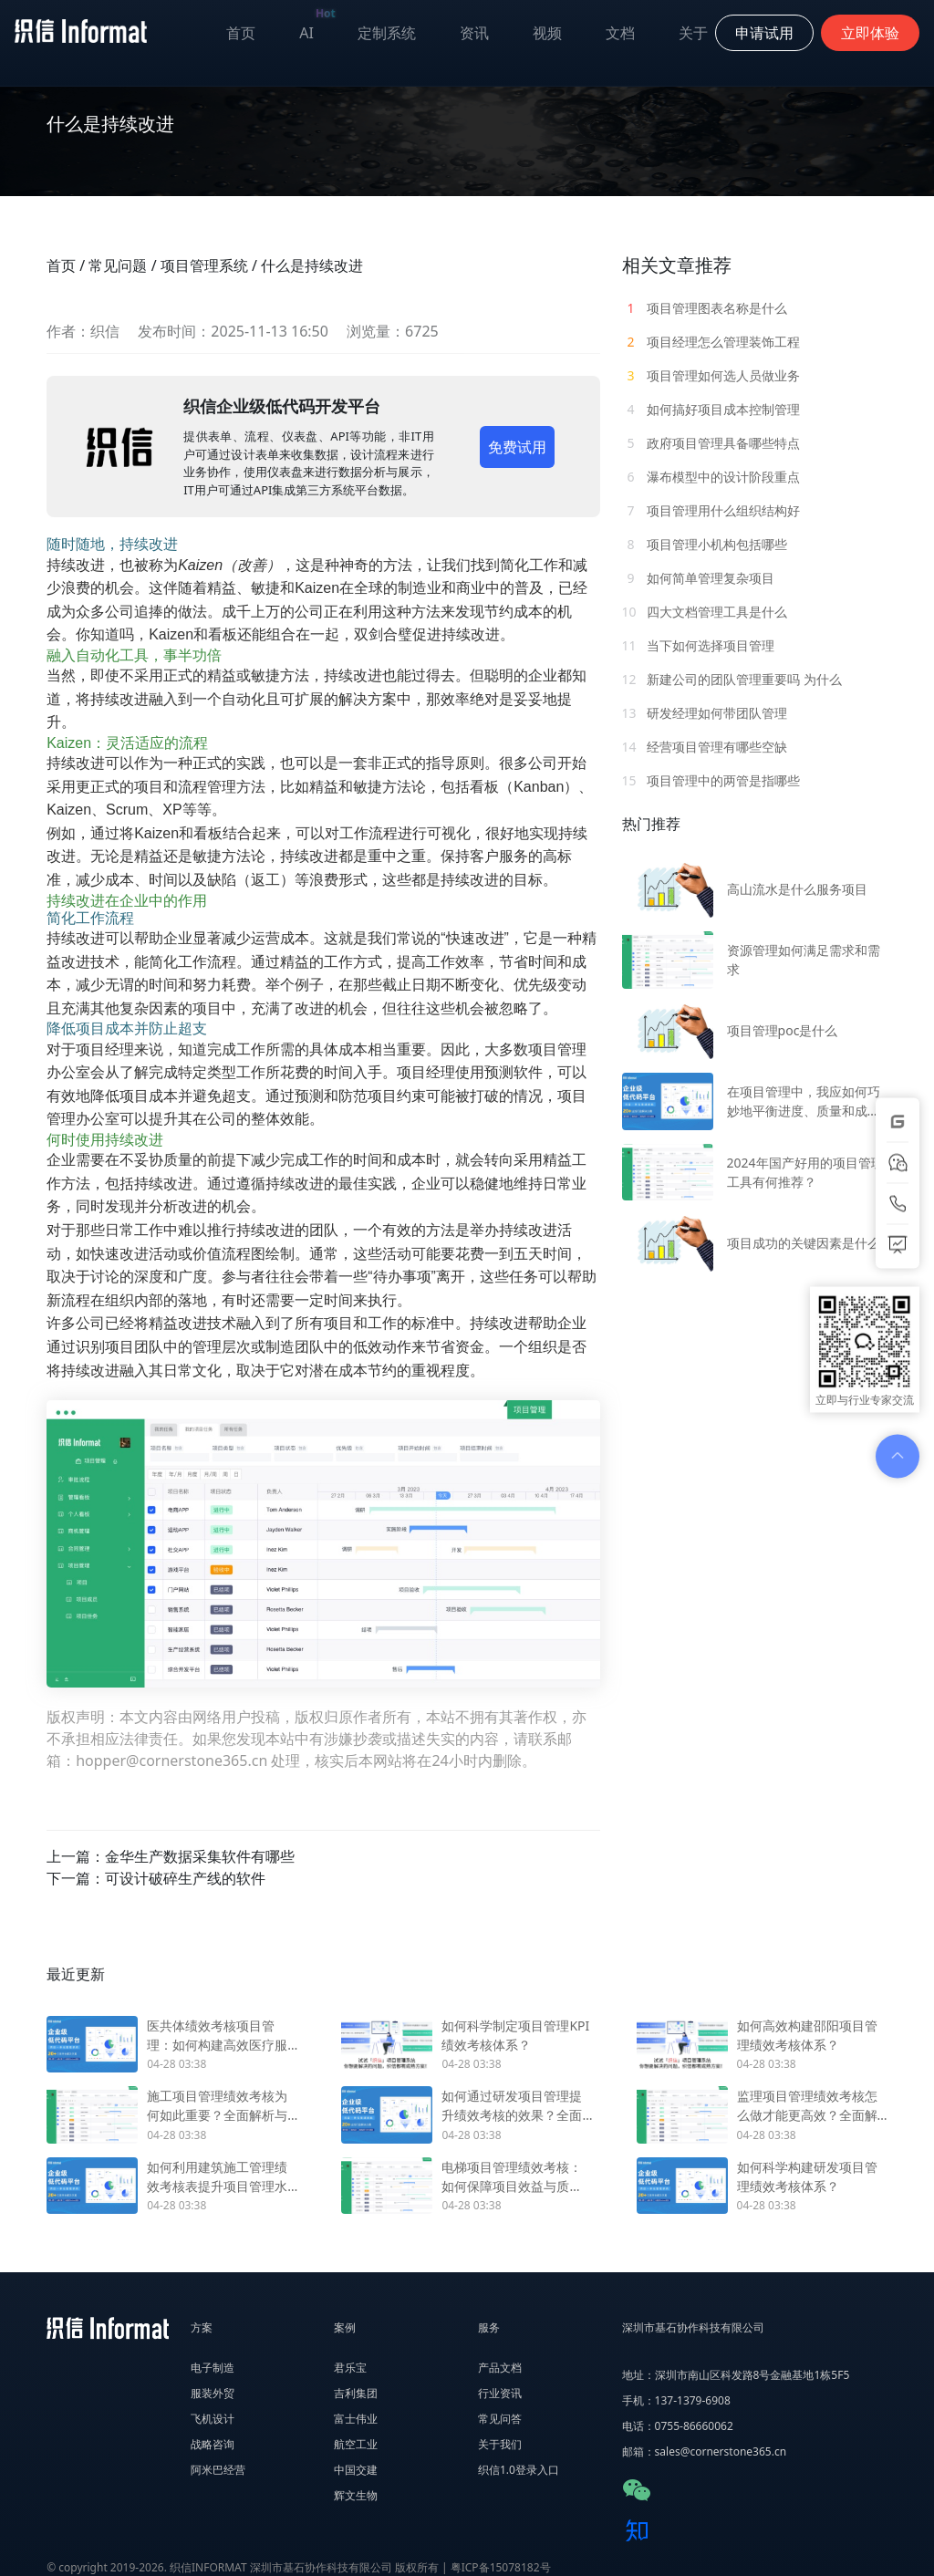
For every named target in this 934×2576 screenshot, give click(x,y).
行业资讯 (500, 2393)
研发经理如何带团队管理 (705, 712)
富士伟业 (356, 2418)
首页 (240, 33)
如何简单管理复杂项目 (698, 577)
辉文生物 (356, 2495)
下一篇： (156, 1878)
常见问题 (117, 265)
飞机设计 (212, 2418)
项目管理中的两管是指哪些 (711, 780)
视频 (547, 33)
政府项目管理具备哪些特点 (711, 442)
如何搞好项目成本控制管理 (711, 409)
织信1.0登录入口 (518, 2469)
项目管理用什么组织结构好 (711, 510)
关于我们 (500, 2444)
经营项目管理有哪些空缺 (705, 746)
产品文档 (500, 2367)
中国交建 (356, 2469)
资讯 (474, 33)
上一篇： (171, 1856)
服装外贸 (212, 2393)
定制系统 (387, 33)
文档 (620, 33)
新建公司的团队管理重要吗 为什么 (732, 679)
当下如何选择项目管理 (698, 645)
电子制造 (212, 2367)
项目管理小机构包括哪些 (705, 544)
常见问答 (500, 2418)
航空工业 (356, 2444)
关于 (693, 33)
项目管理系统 (204, 265)
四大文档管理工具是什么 (705, 611)
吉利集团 (356, 2393)
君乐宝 (350, 2367)
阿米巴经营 (218, 2469)
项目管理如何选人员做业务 (711, 375)
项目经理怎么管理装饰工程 (711, 341)
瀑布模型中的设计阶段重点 (711, 476)
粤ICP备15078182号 (501, 2567)
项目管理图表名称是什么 (705, 307)
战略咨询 (212, 2444)
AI (317, 29)
